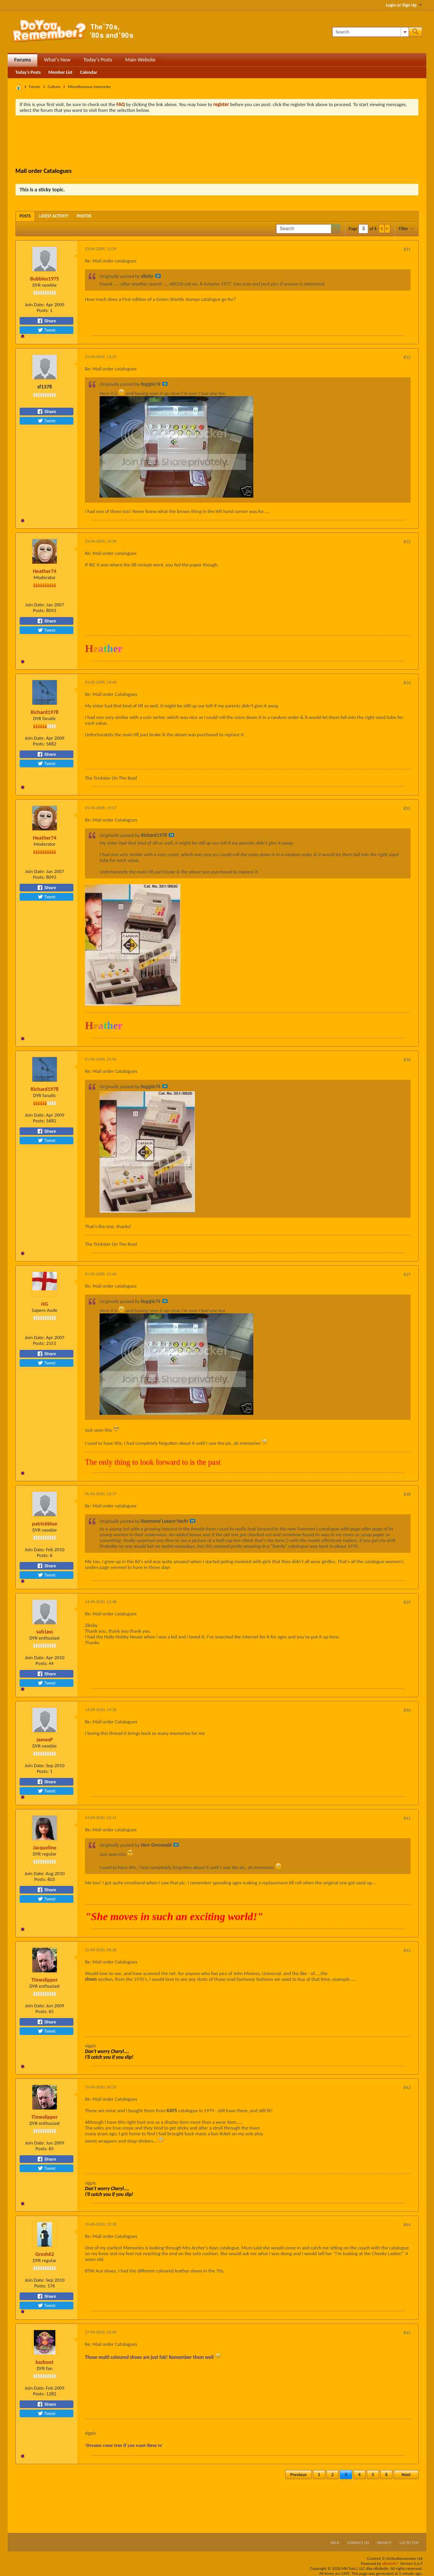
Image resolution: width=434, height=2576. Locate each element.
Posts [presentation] (25, 216)
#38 (407, 1494)
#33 (407, 541)
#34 (407, 682)
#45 (407, 2332)
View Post (158, 276)
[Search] (370, 32)
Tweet (46, 330)
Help (334, 2542)
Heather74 (44, 571)
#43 (407, 2087)
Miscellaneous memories (89, 86)
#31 (407, 249)
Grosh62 (44, 2254)
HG (44, 1304)
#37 (407, 1274)
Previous (298, 2474)
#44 (407, 2224)
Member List (60, 72)
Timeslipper (45, 1980)
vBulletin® (390, 2563)
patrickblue (44, 1523)
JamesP (44, 1739)
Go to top (409, 2542)
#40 (407, 1710)
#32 (407, 357)
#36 (407, 1059)
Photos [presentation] (84, 216)
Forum (34, 86)
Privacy (384, 2542)
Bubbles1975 (44, 279)
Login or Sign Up (404, 5)
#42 (407, 1950)
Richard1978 (44, 712)
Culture (54, 86)
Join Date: (35, 304)
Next (406, 2474)
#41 (407, 1818)
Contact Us (358, 2542)
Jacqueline (45, 1847)
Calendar (88, 72)
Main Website (140, 59)
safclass (44, 1631)
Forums (22, 59)
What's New (57, 59)
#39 (407, 1602)
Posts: (43, 310)
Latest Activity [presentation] (53, 216)
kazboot (44, 2362)
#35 (407, 808)
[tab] (25, 216)
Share (46, 321)
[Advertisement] (217, 142)
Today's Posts (97, 59)
